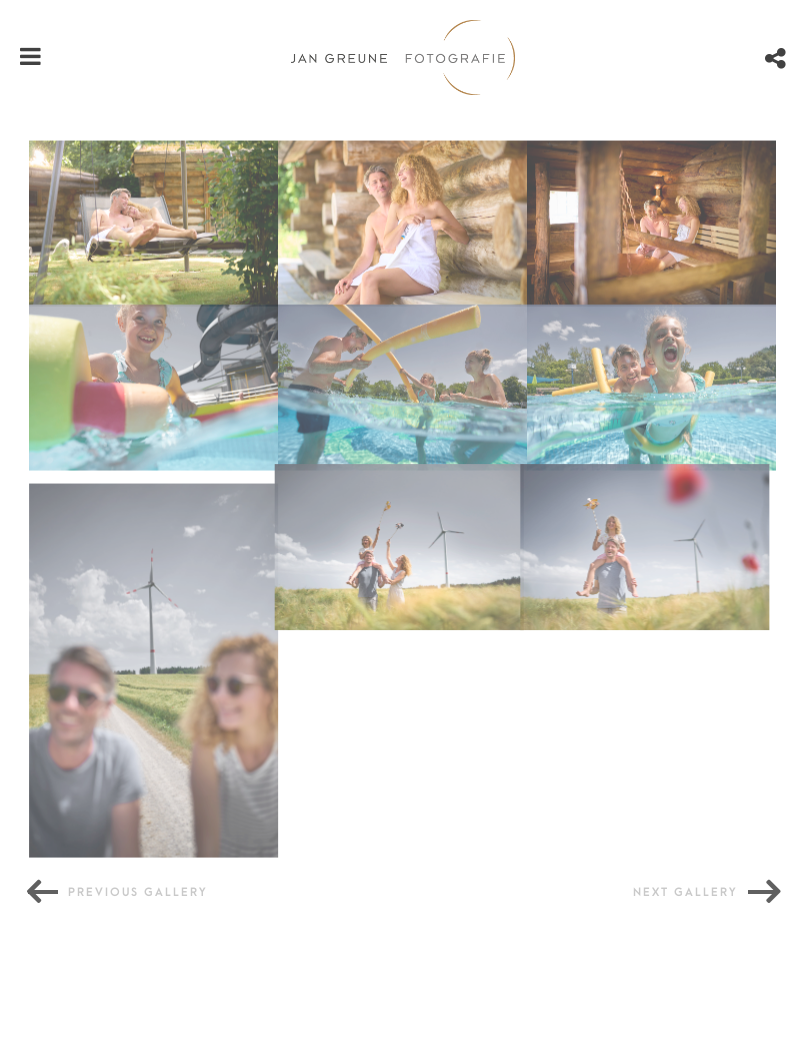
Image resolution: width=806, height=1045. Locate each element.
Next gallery (685, 892)
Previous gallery (138, 892)
